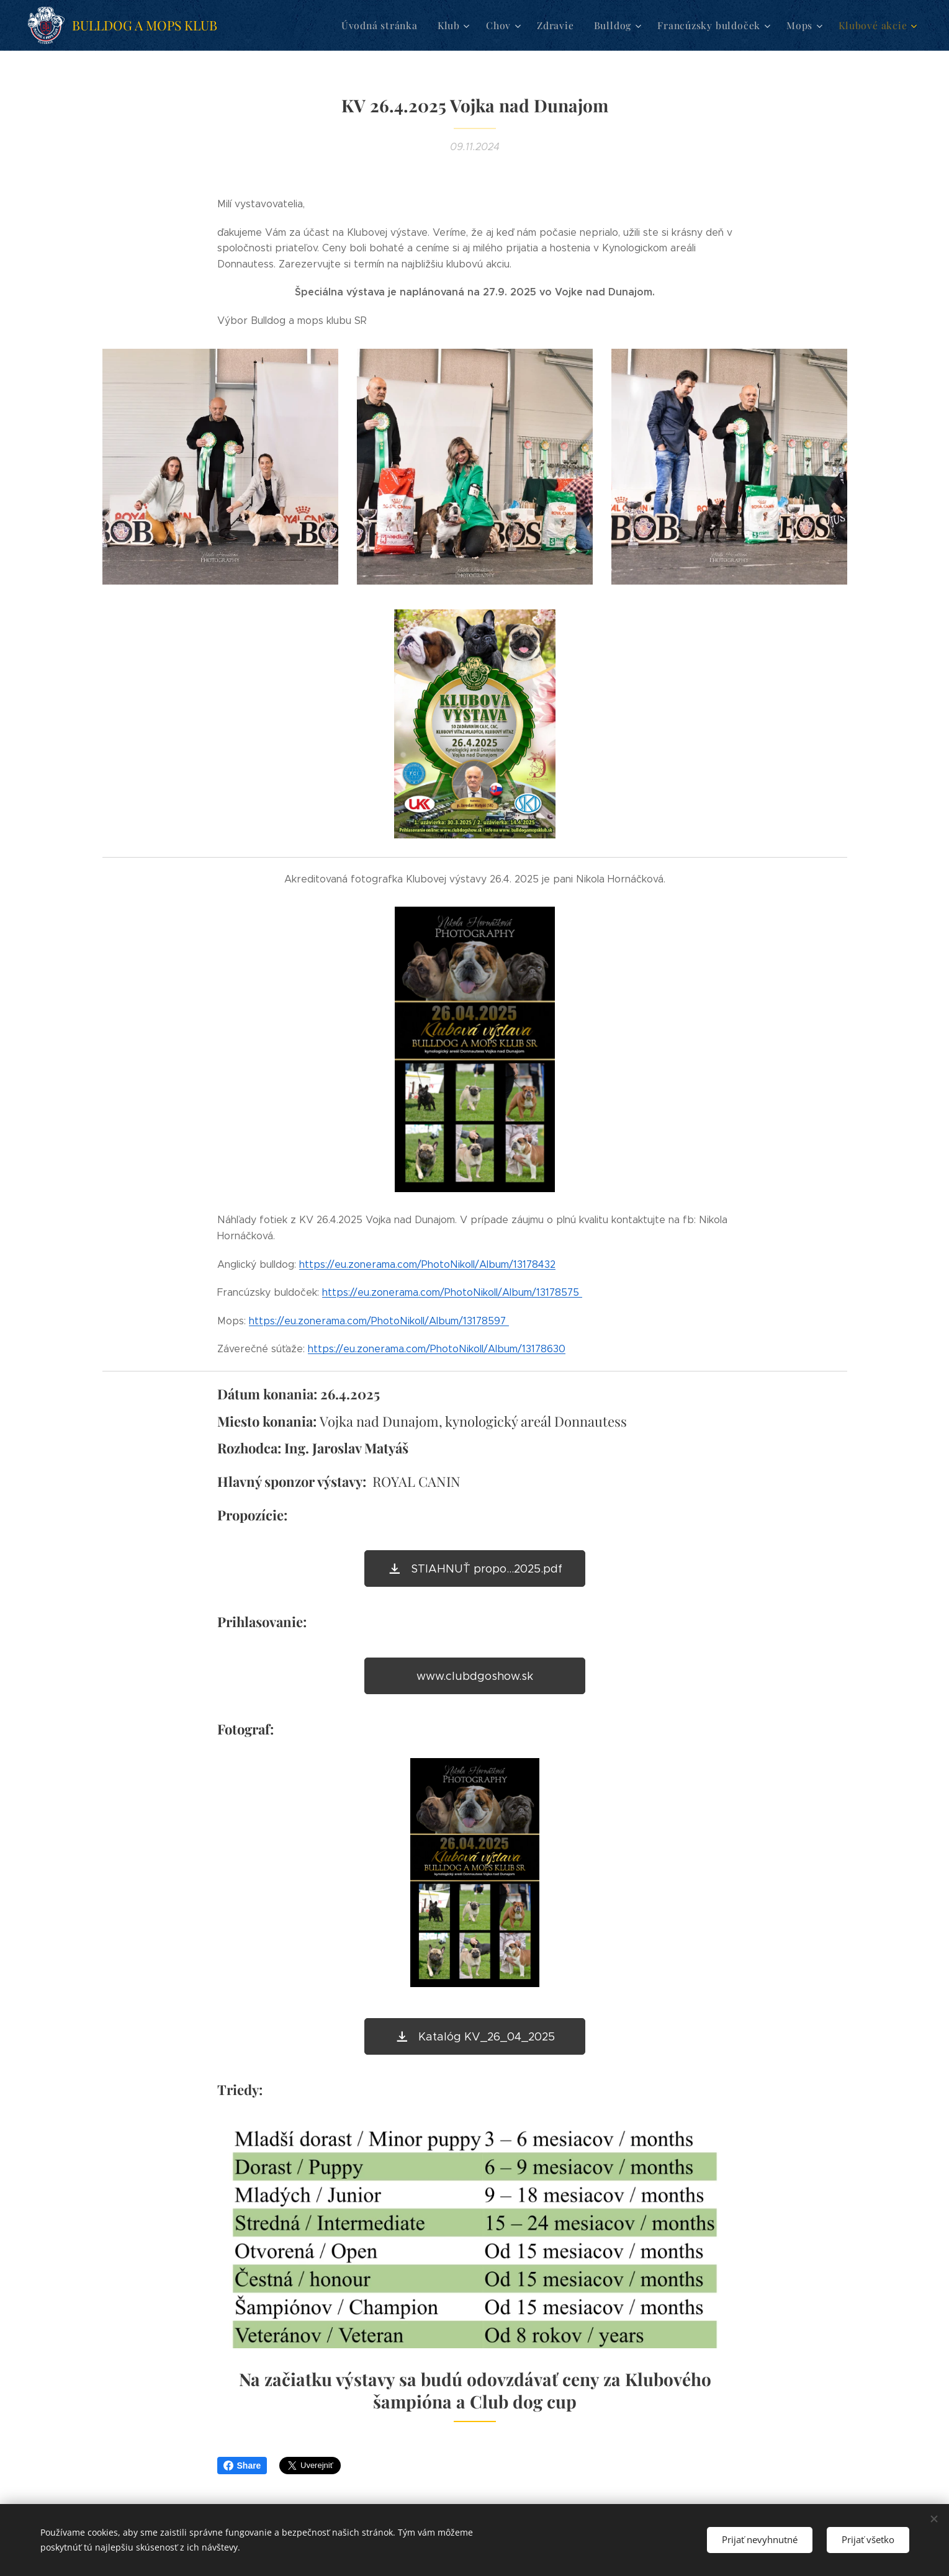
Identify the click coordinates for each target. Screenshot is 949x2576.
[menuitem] (398, 25)
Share (242, 2466)
